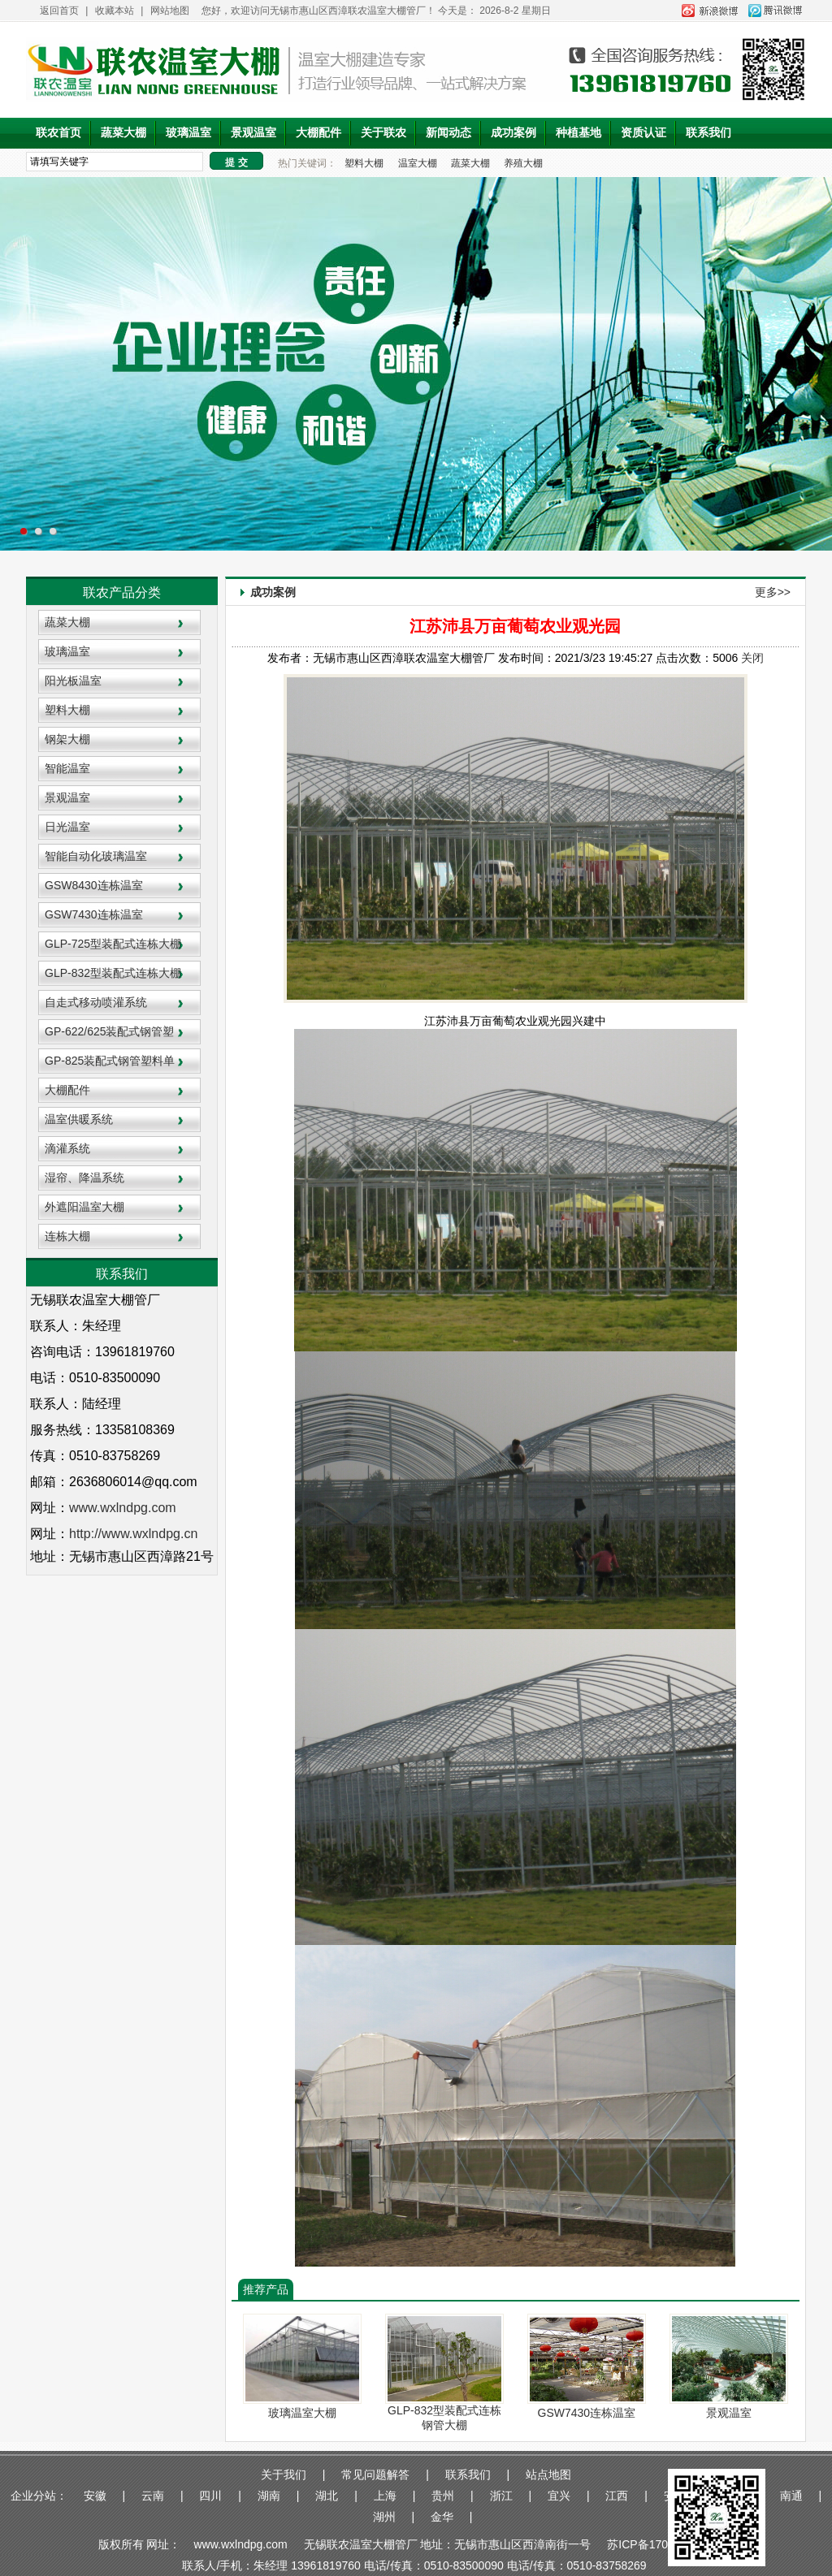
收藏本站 (114, 10)
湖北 (326, 2495)
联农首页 (58, 133)
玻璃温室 (188, 133)
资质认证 (643, 133)
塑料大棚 (364, 163)
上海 (385, 2495)
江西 (616, 2495)
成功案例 (513, 133)
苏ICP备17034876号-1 (664, 2544)
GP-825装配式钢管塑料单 (110, 1060)
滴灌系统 (67, 1148)
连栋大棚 (67, 1236)
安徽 (95, 2495)
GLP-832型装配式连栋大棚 (113, 972)
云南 (152, 2495)
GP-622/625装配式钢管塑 (110, 1031)
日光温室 (67, 826)
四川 (210, 2495)
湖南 (269, 2495)
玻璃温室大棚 (302, 2412)
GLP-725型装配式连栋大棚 (113, 943)
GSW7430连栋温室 (94, 914)
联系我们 (708, 133)
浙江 (501, 2495)
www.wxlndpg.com (241, 2544)
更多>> (773, 592)
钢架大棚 (67, 739)
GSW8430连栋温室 (94, 885)
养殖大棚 (523, 163)
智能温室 (67, 768)
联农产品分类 (122, 592)
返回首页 (59, 10)
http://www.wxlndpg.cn (133, 1534)
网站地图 (169, 10)
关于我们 (283, 2474)
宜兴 (559, 2495)
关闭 (752, 657)
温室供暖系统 (79, 1119)
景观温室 (253, 133)
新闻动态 (448, 133)
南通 (791, 2495)
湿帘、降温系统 (84, 1177)
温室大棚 (417, 163)
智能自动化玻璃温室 (96, 855)
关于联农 (383, 133)
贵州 (442, 2495)
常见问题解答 (375, 2474)
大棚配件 (318, 133)
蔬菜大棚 (123, 133)
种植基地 (578, 133)
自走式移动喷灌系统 (96, 1002)
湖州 (384, 2516)
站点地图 (548, 2474)
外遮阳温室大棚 (84, 1206)
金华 (442, 2516)
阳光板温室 (73, 680)
